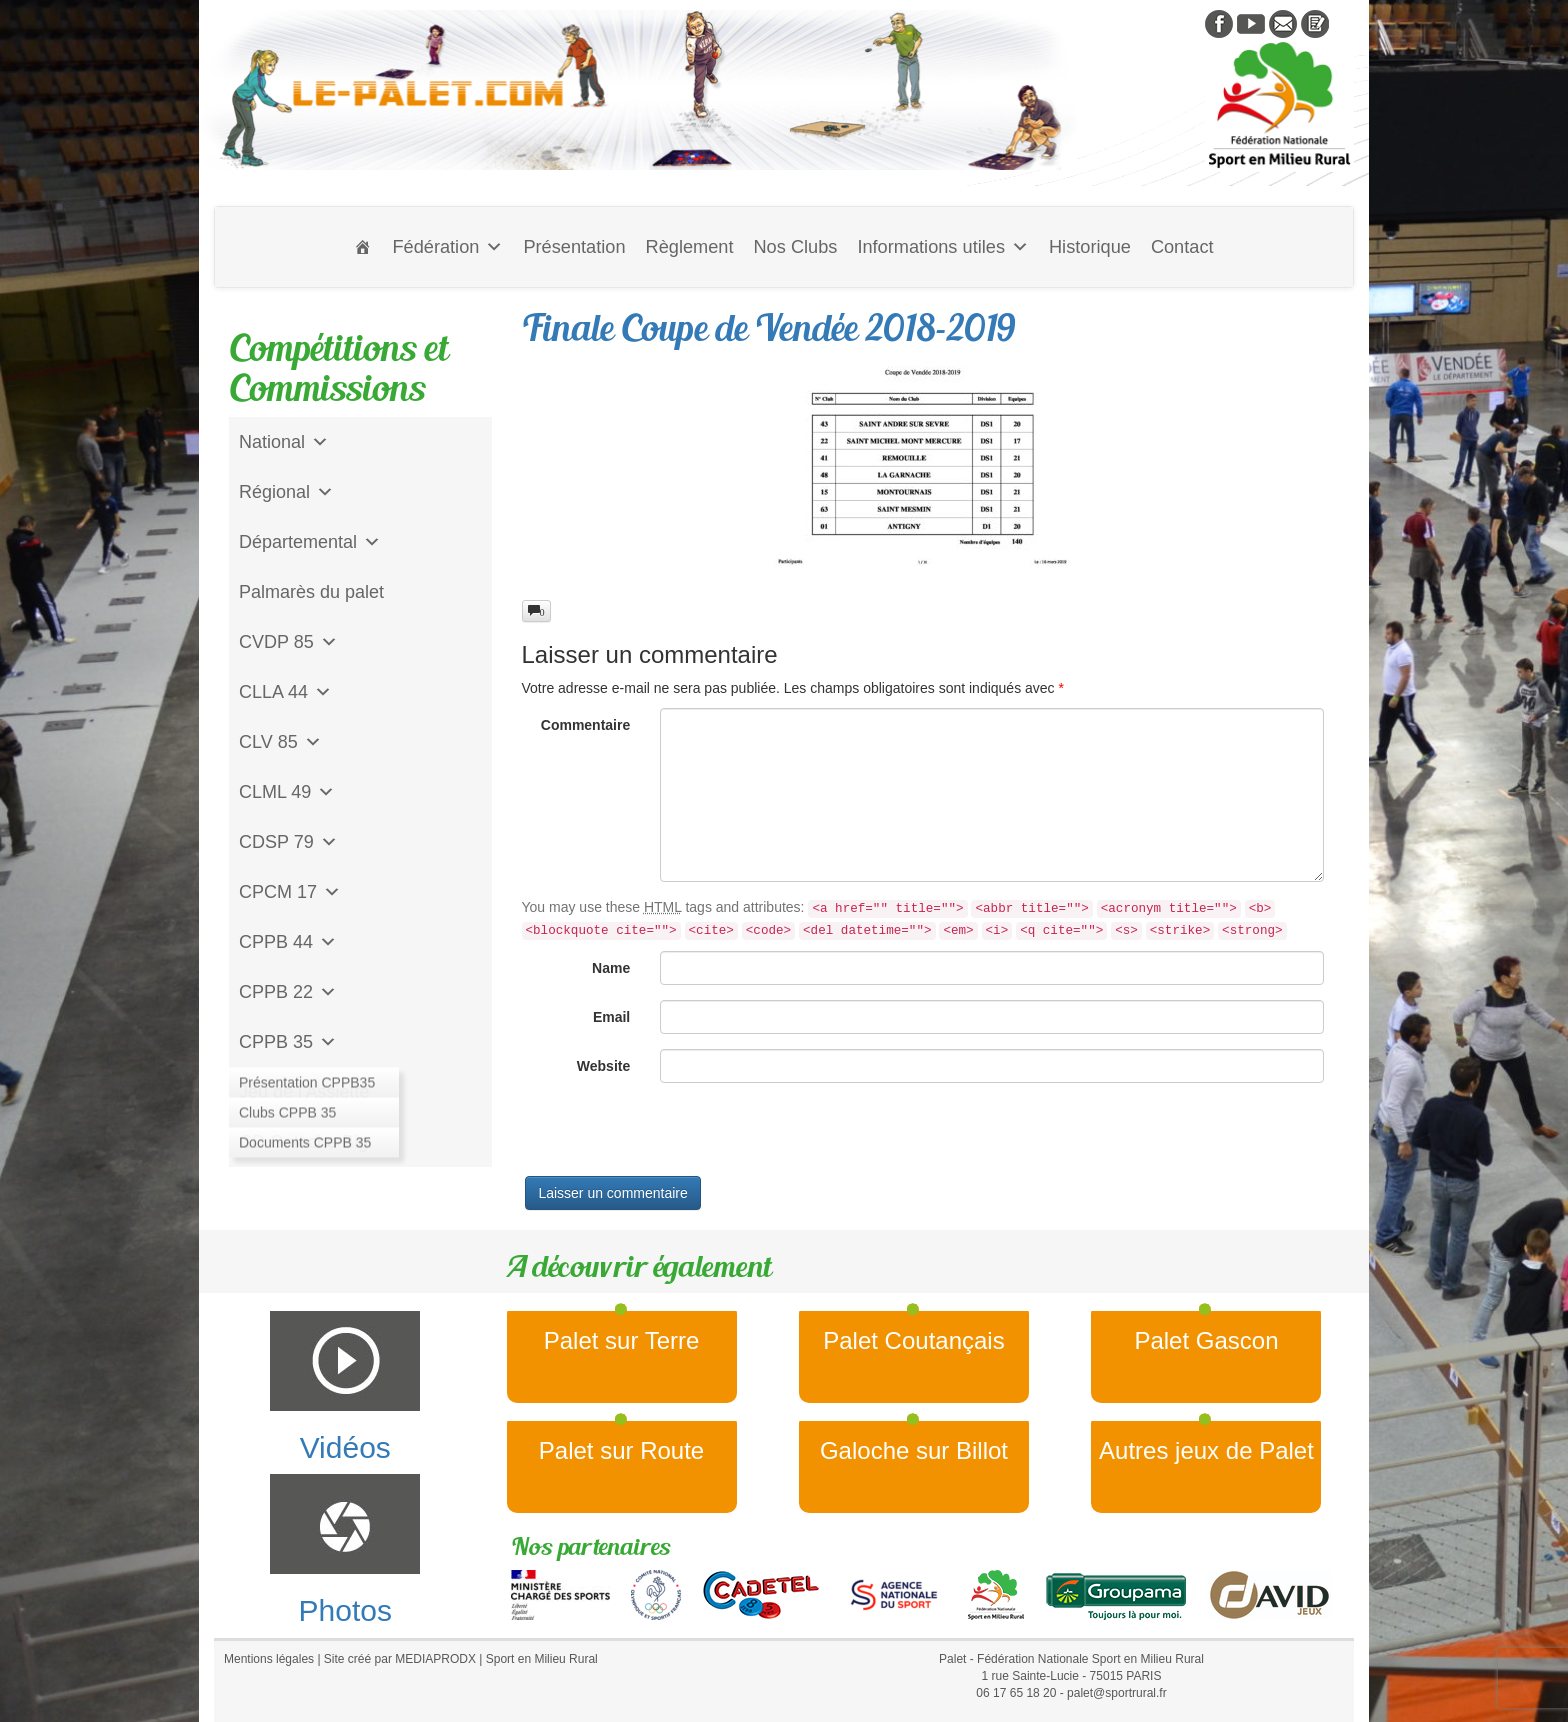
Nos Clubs (795, 247)
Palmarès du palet (311, 592)
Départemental (310, 542)
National (284, 442)
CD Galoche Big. (306, 1142)
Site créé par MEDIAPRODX (400, 1659)
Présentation (574, 247)
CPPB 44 (288, 942)
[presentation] (674, 1137)
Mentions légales (269, 1659)
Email (611, 1017)
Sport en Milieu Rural (542, 1659)
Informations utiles (943, 247)
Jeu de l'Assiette (304, 1092)
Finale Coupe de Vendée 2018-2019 (769, 327)
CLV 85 (280, 742)
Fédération (447, 247)
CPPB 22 (288, 992)
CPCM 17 (290, 892)
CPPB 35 (288, 1042)
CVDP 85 (288, 642)
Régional (286, 492)
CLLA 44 (285, 692)
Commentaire (585, 725)
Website (603, 1066)
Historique (1090, 247)
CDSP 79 (288, 842)
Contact (1182, 247)
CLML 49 (287, 792)
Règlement (690, 247)
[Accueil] (363, 247)
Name (611, 968)
